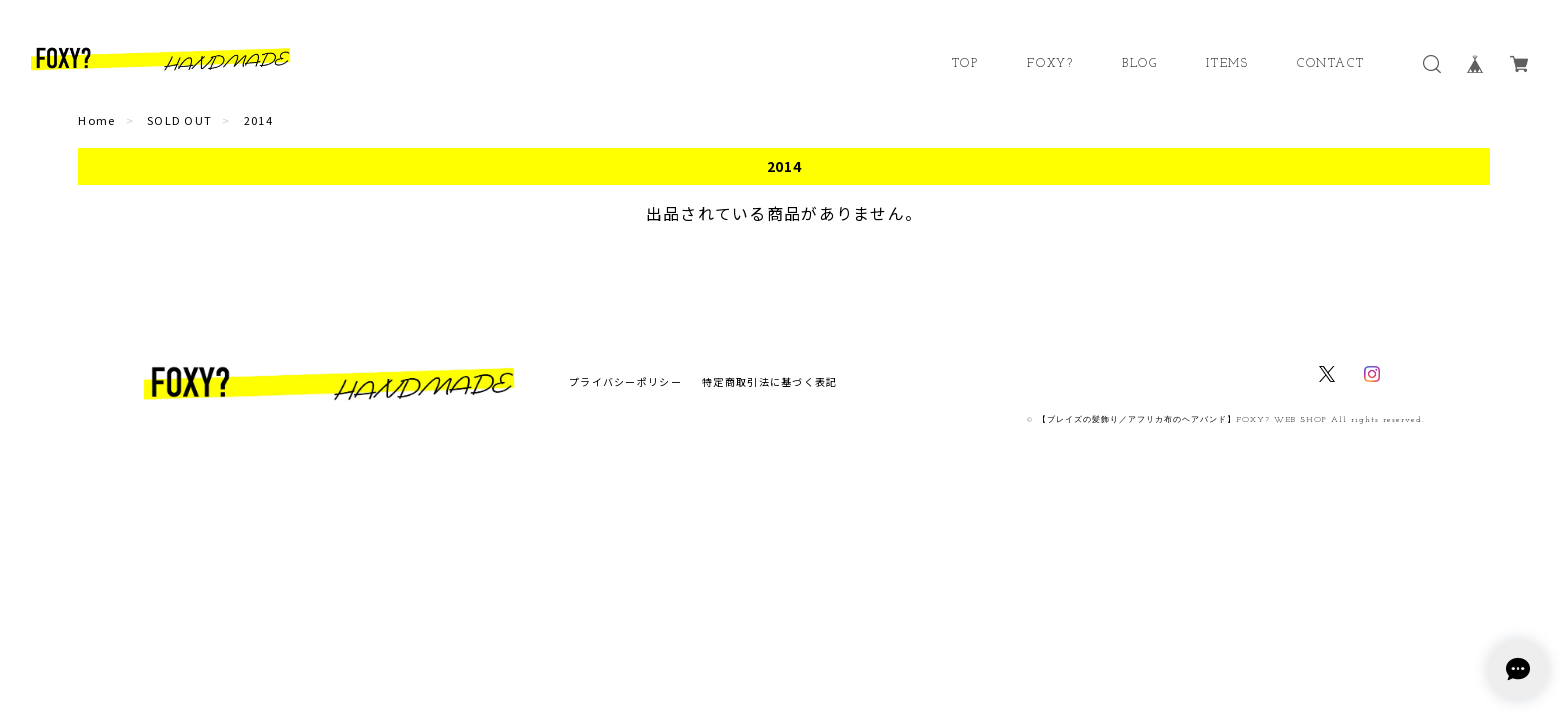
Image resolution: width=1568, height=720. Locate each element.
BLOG (1139, 64)
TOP (965, 64)
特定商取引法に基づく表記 (769, 381)
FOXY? (1050, 64)
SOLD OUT (179, 120)
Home (96, 120)
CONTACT (1330, 64)
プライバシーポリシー (625, 381)
